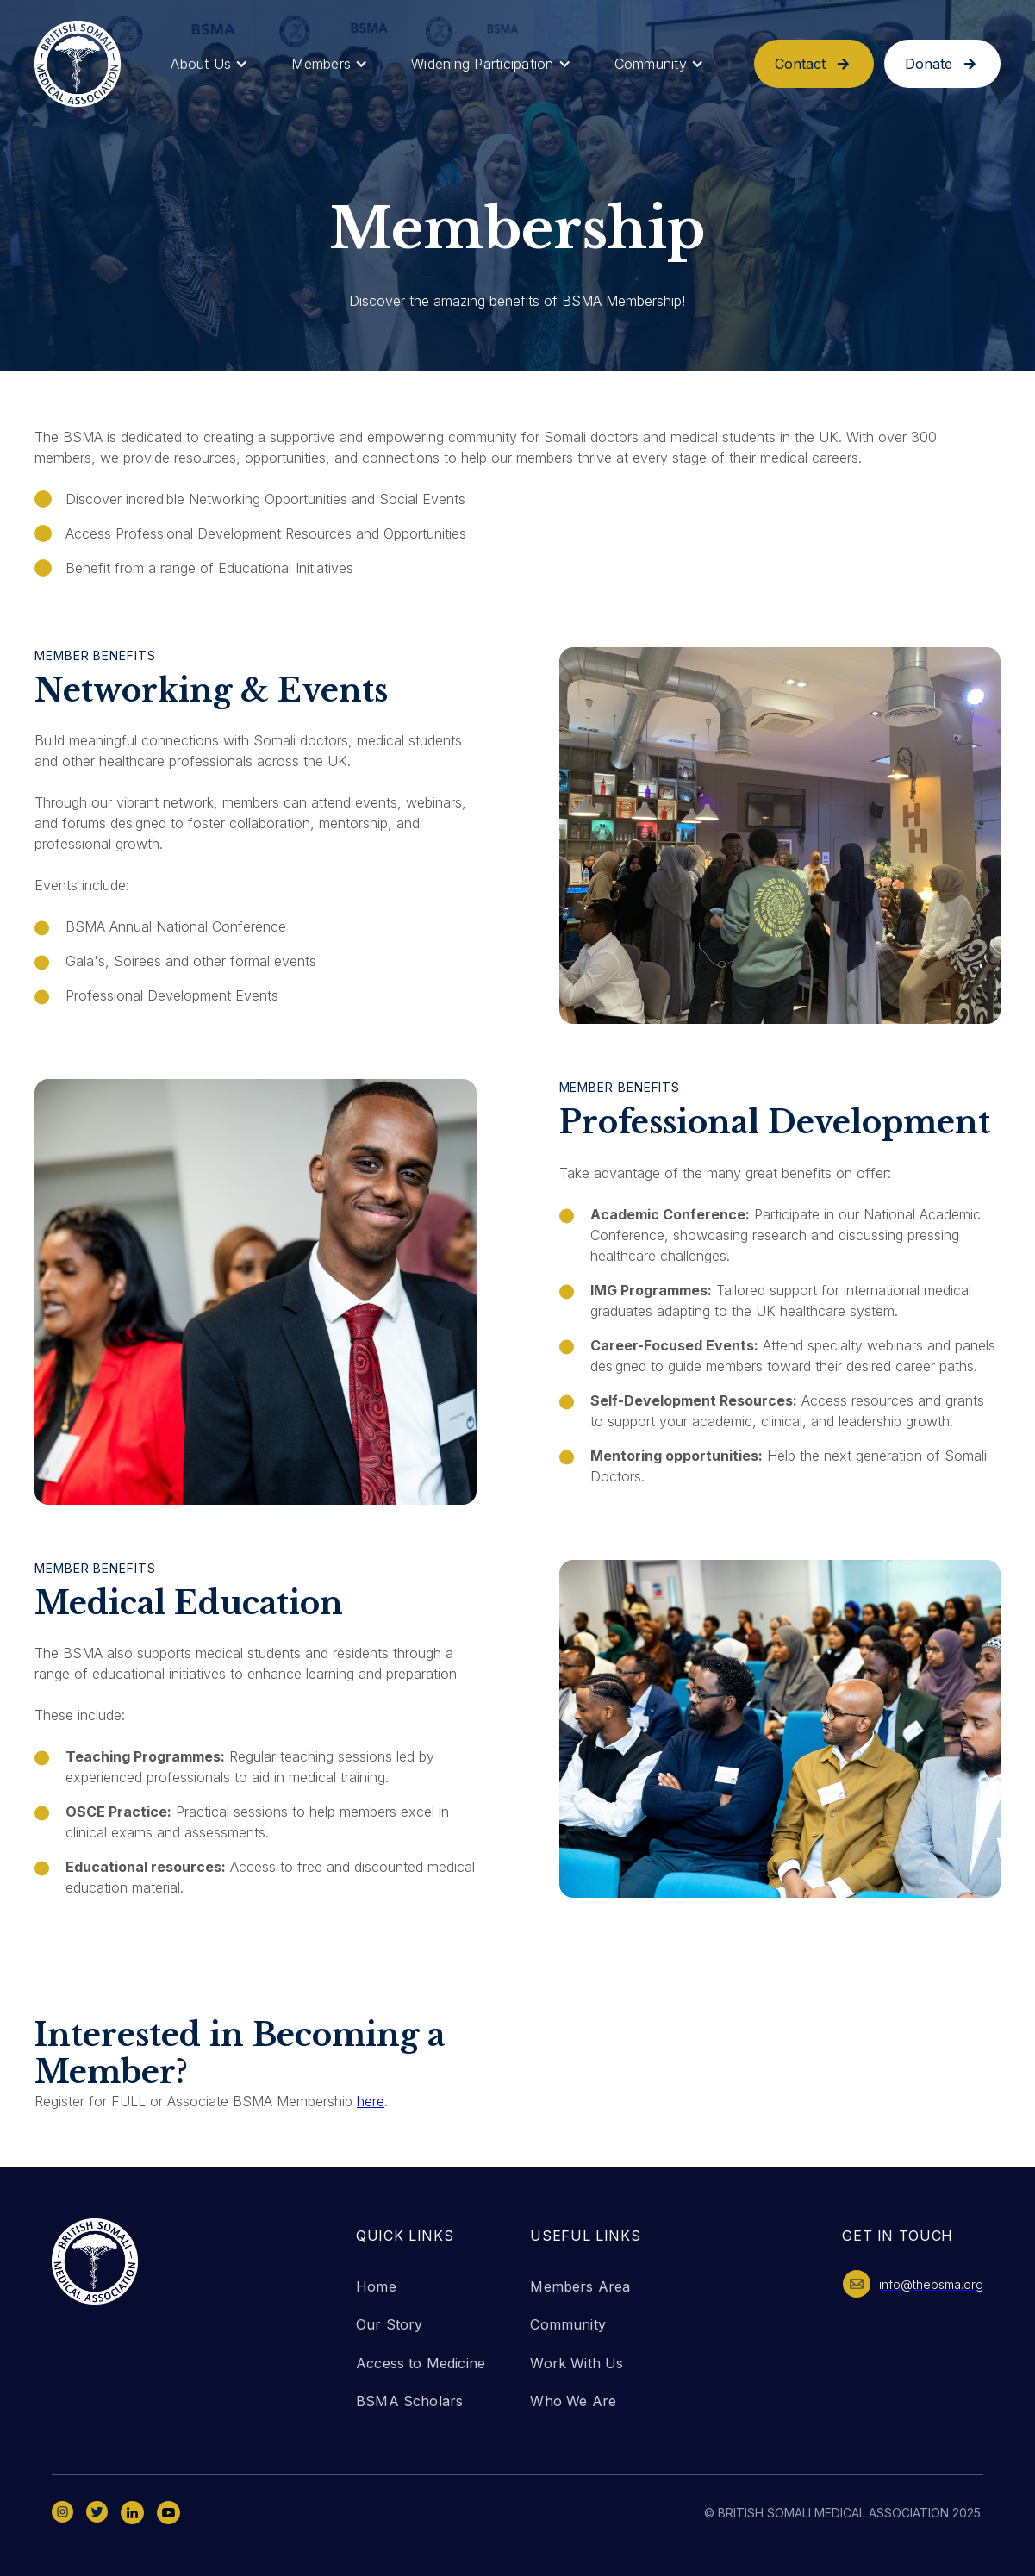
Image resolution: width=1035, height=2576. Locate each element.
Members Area (580, 2286)
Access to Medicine (420, 2363)
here (370, 2101)
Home (376, 2286)
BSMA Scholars (409, 2401)
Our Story (389, 2324)
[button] (209, 64)
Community (567, 2324)
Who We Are (573, 2401)
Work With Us (576, 2363)
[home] (77, 64)
